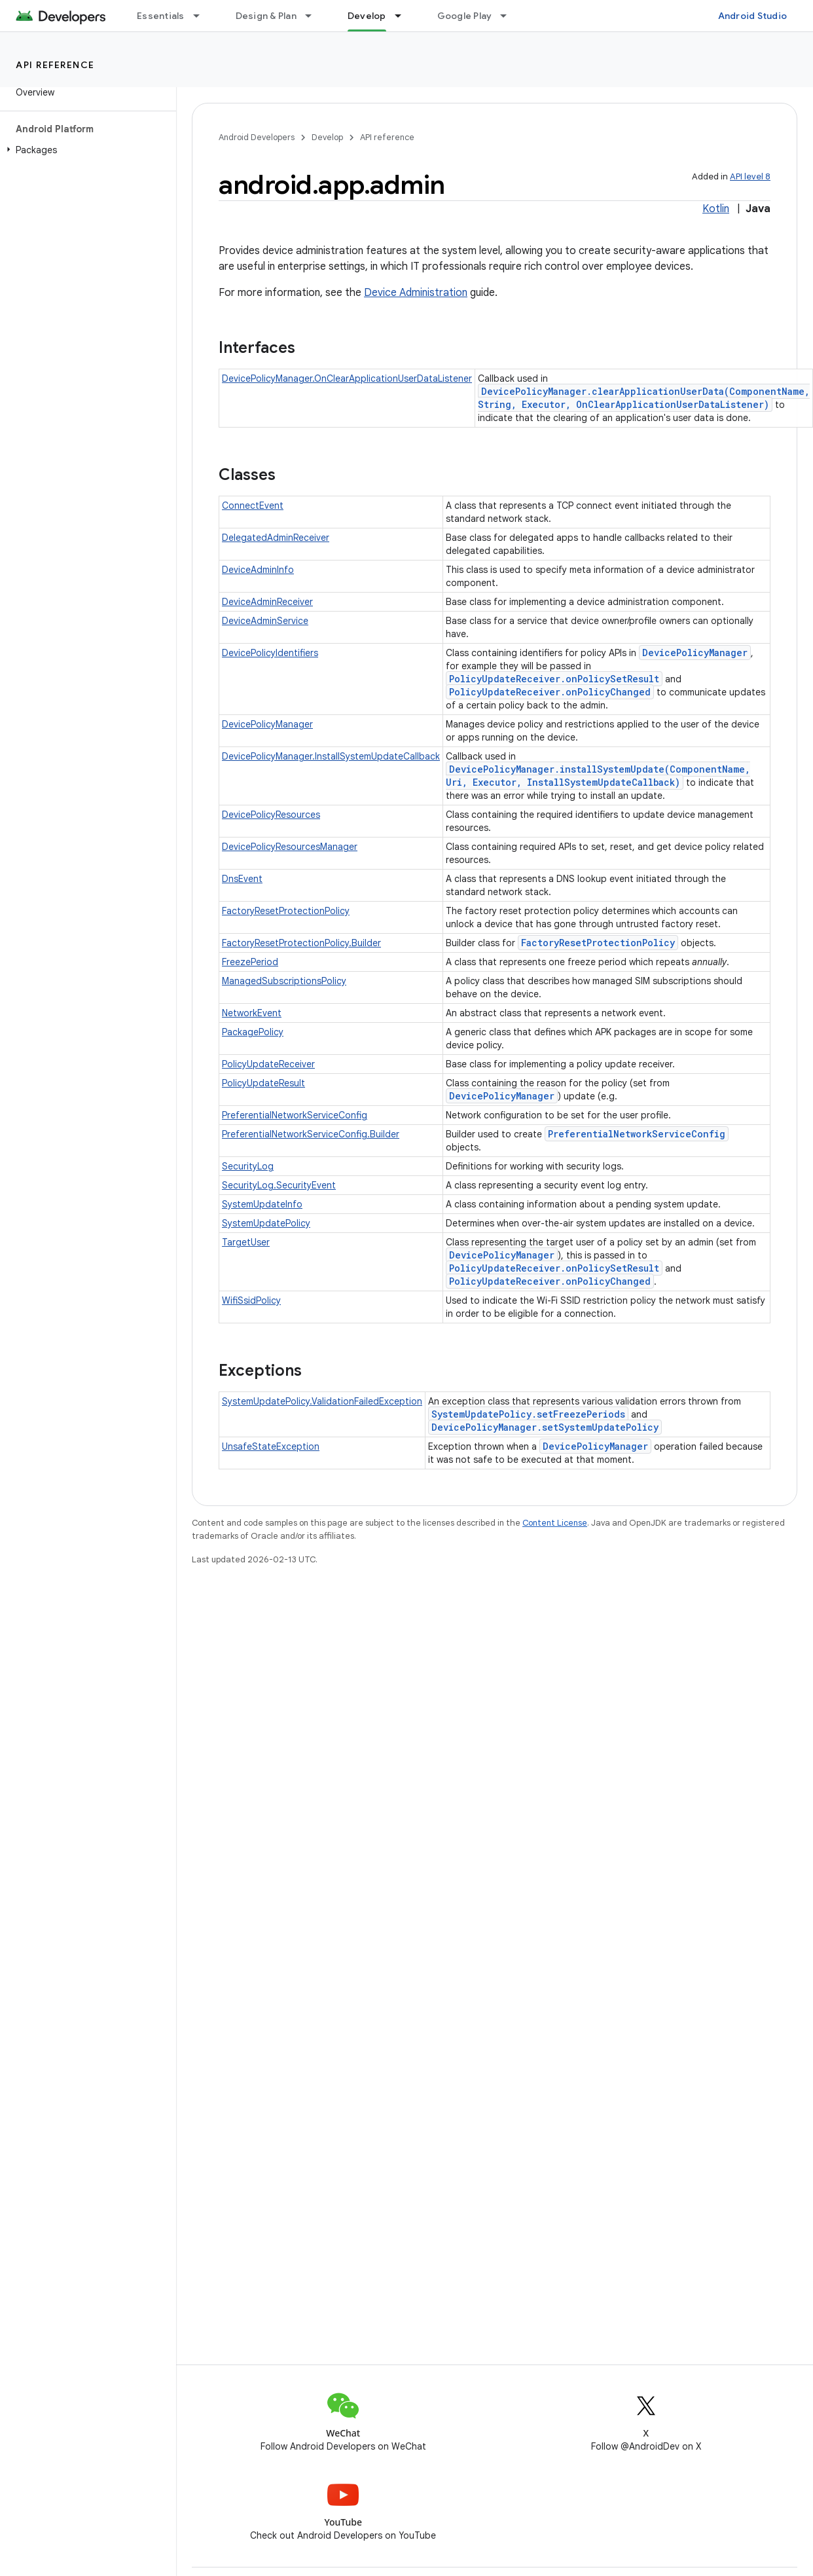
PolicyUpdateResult (263, 1083)
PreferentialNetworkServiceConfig (294, 1115)
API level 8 (750, 176)
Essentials (161, 16)
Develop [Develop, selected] (367, 16)
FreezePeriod (250, 962)
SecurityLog (248, 1166)
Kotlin (715, 208)
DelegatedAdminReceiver (275, 537)
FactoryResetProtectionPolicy (286, 911)
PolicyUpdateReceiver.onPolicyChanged (550, 692)
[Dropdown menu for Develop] (404, 15)
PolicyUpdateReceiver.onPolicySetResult (554, 678)
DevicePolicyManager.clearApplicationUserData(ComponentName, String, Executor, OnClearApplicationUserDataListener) (644, 398)
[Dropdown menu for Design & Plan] (314, 15)
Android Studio (752, 16)
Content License (554, 1522)
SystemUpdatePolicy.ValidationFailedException (322, 1401)
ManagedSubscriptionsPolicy (284, 981)
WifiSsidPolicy (251, 1300)
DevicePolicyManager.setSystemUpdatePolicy (545, 1427)
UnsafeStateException (270, 1446)
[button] (85, 149)
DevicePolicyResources (271, 814)
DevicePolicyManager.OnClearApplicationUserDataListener (347, 378)
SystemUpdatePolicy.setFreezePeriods (528, 1414)
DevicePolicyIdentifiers (270, 653)
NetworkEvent (251, 1013)
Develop (327, 137)
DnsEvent (242, 879)
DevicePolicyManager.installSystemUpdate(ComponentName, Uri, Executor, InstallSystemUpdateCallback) (598, 775)
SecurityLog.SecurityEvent (279, 1185)
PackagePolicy (252, 1032)
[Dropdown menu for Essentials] (202, 15)
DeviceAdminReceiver (267, 602)
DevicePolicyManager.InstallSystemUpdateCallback (331, 756)
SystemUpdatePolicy (266, 1223)
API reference (55, 65)
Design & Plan (266, 16)
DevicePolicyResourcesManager (289, 847)
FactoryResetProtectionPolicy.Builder (301, 943)
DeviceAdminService (265, 621)
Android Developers (257, 137)
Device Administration (415, 292)
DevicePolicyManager (695, 652)
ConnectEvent (252, 505)
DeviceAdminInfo (258, 570)
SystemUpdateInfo (262, 1204)
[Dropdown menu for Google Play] (509, 15)
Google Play (464, 16)
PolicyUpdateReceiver (268, 1064)
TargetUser (246, 1242)
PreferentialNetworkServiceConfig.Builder (310, 1134)
